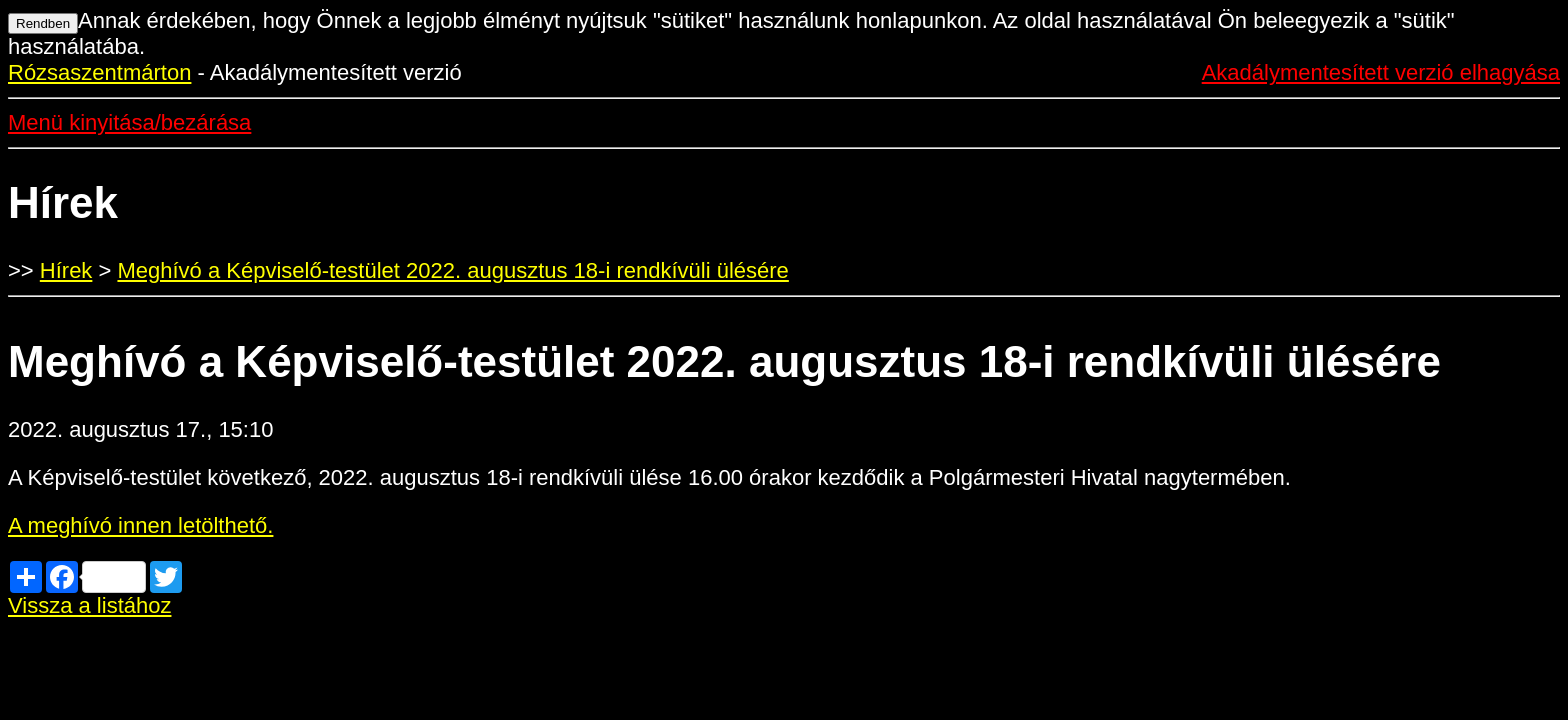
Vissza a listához (89, 605)
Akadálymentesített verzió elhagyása (1381, 72)
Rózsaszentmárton (99, 72)
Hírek (66, 270)
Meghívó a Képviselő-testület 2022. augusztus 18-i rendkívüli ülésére (452, 270)
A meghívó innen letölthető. (140, 525)
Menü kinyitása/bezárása (129, 122)
